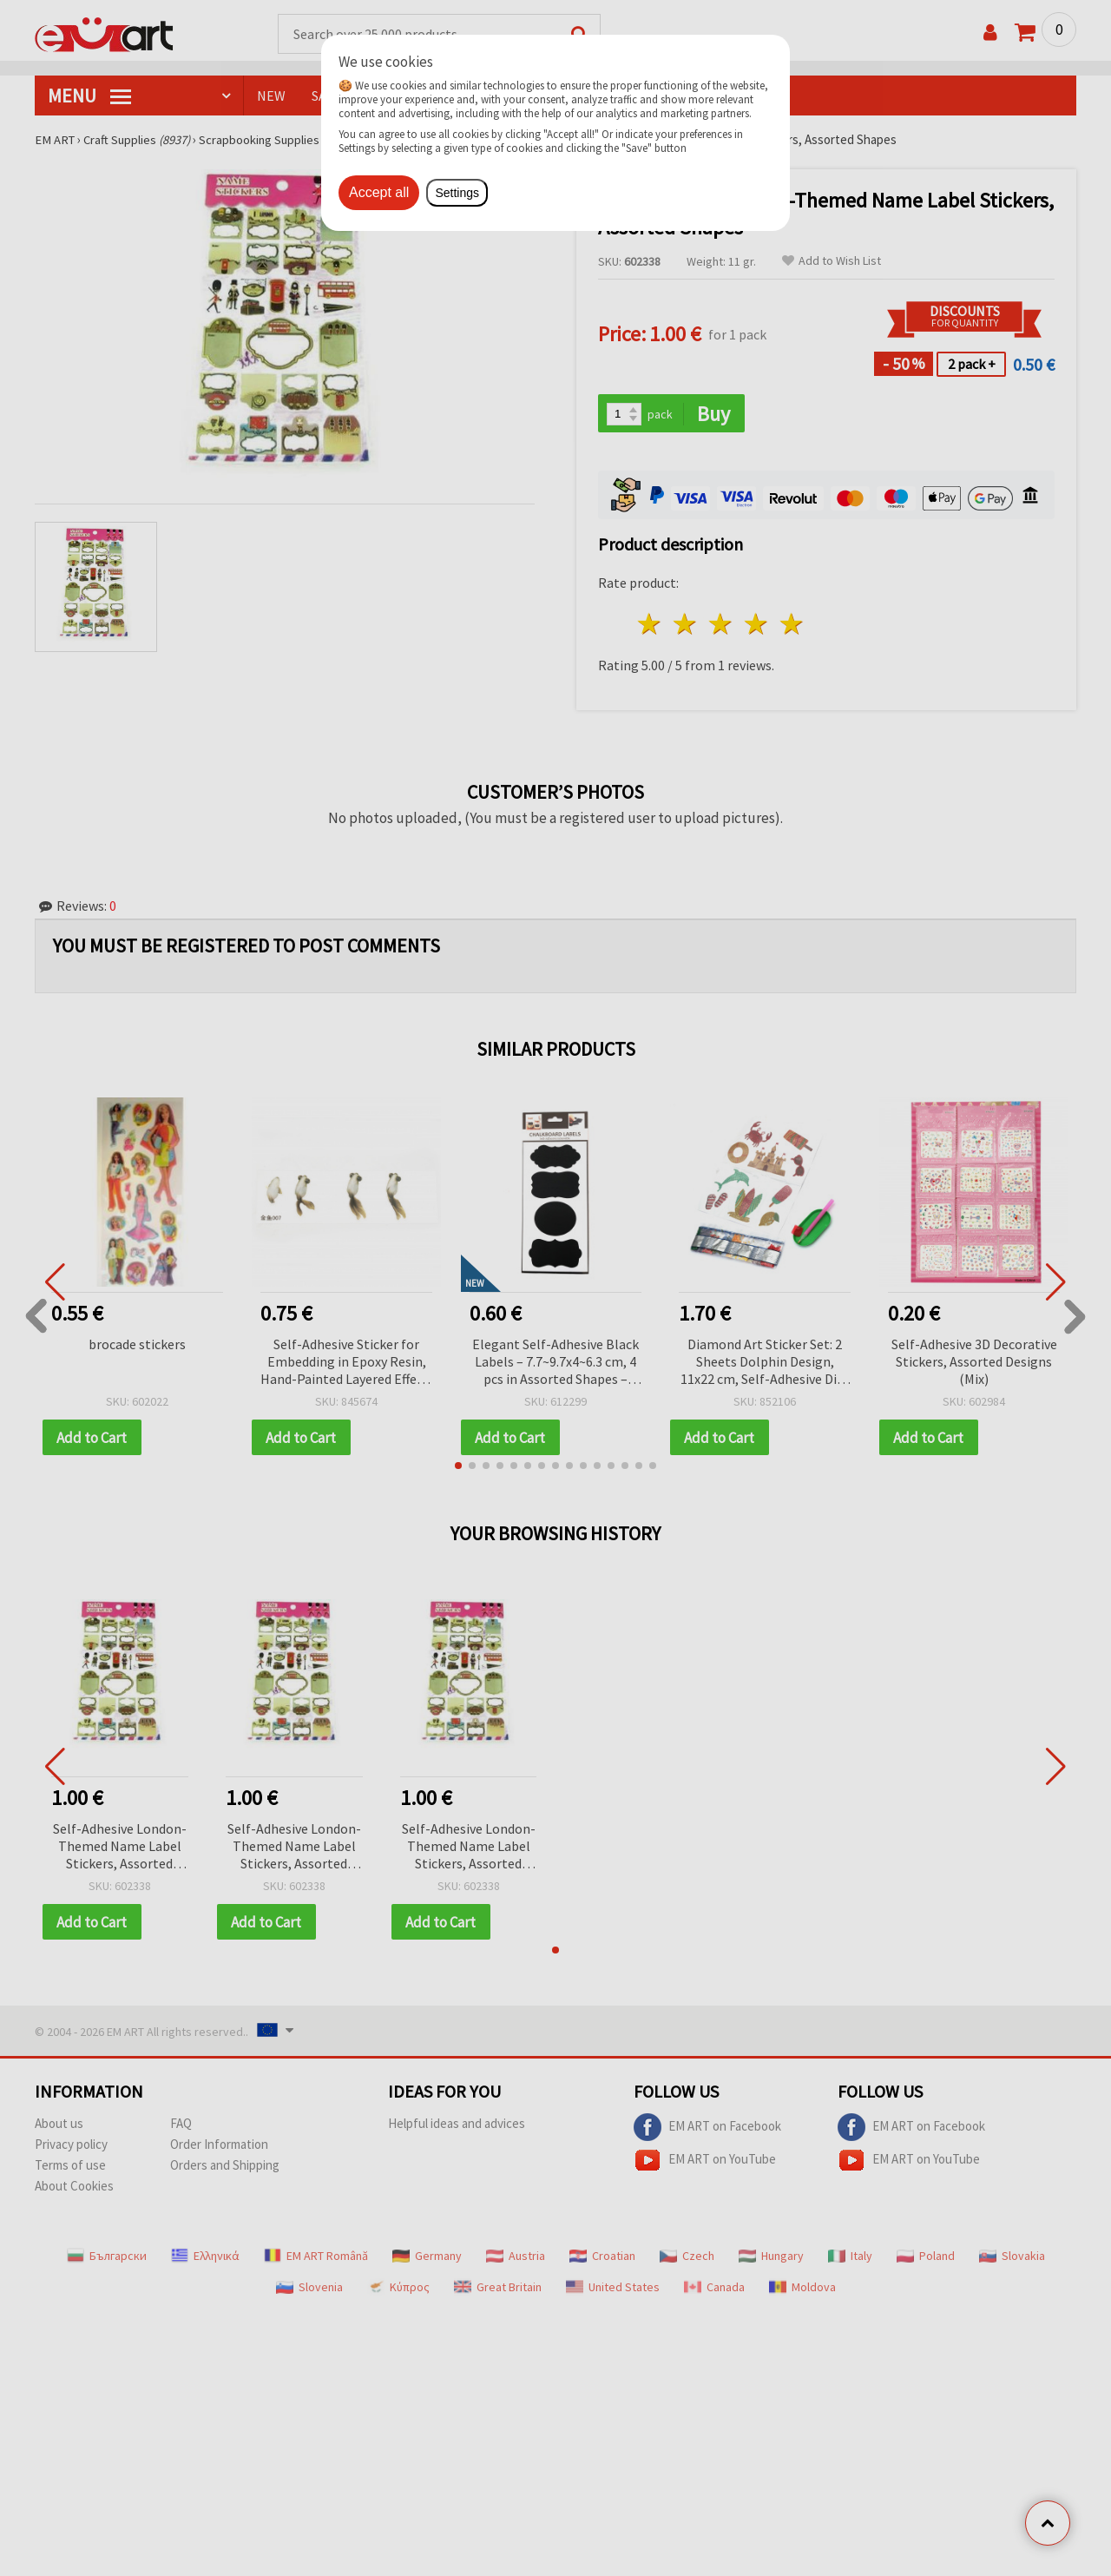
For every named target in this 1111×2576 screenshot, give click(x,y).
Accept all (379, 192)
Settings (457, 193)
